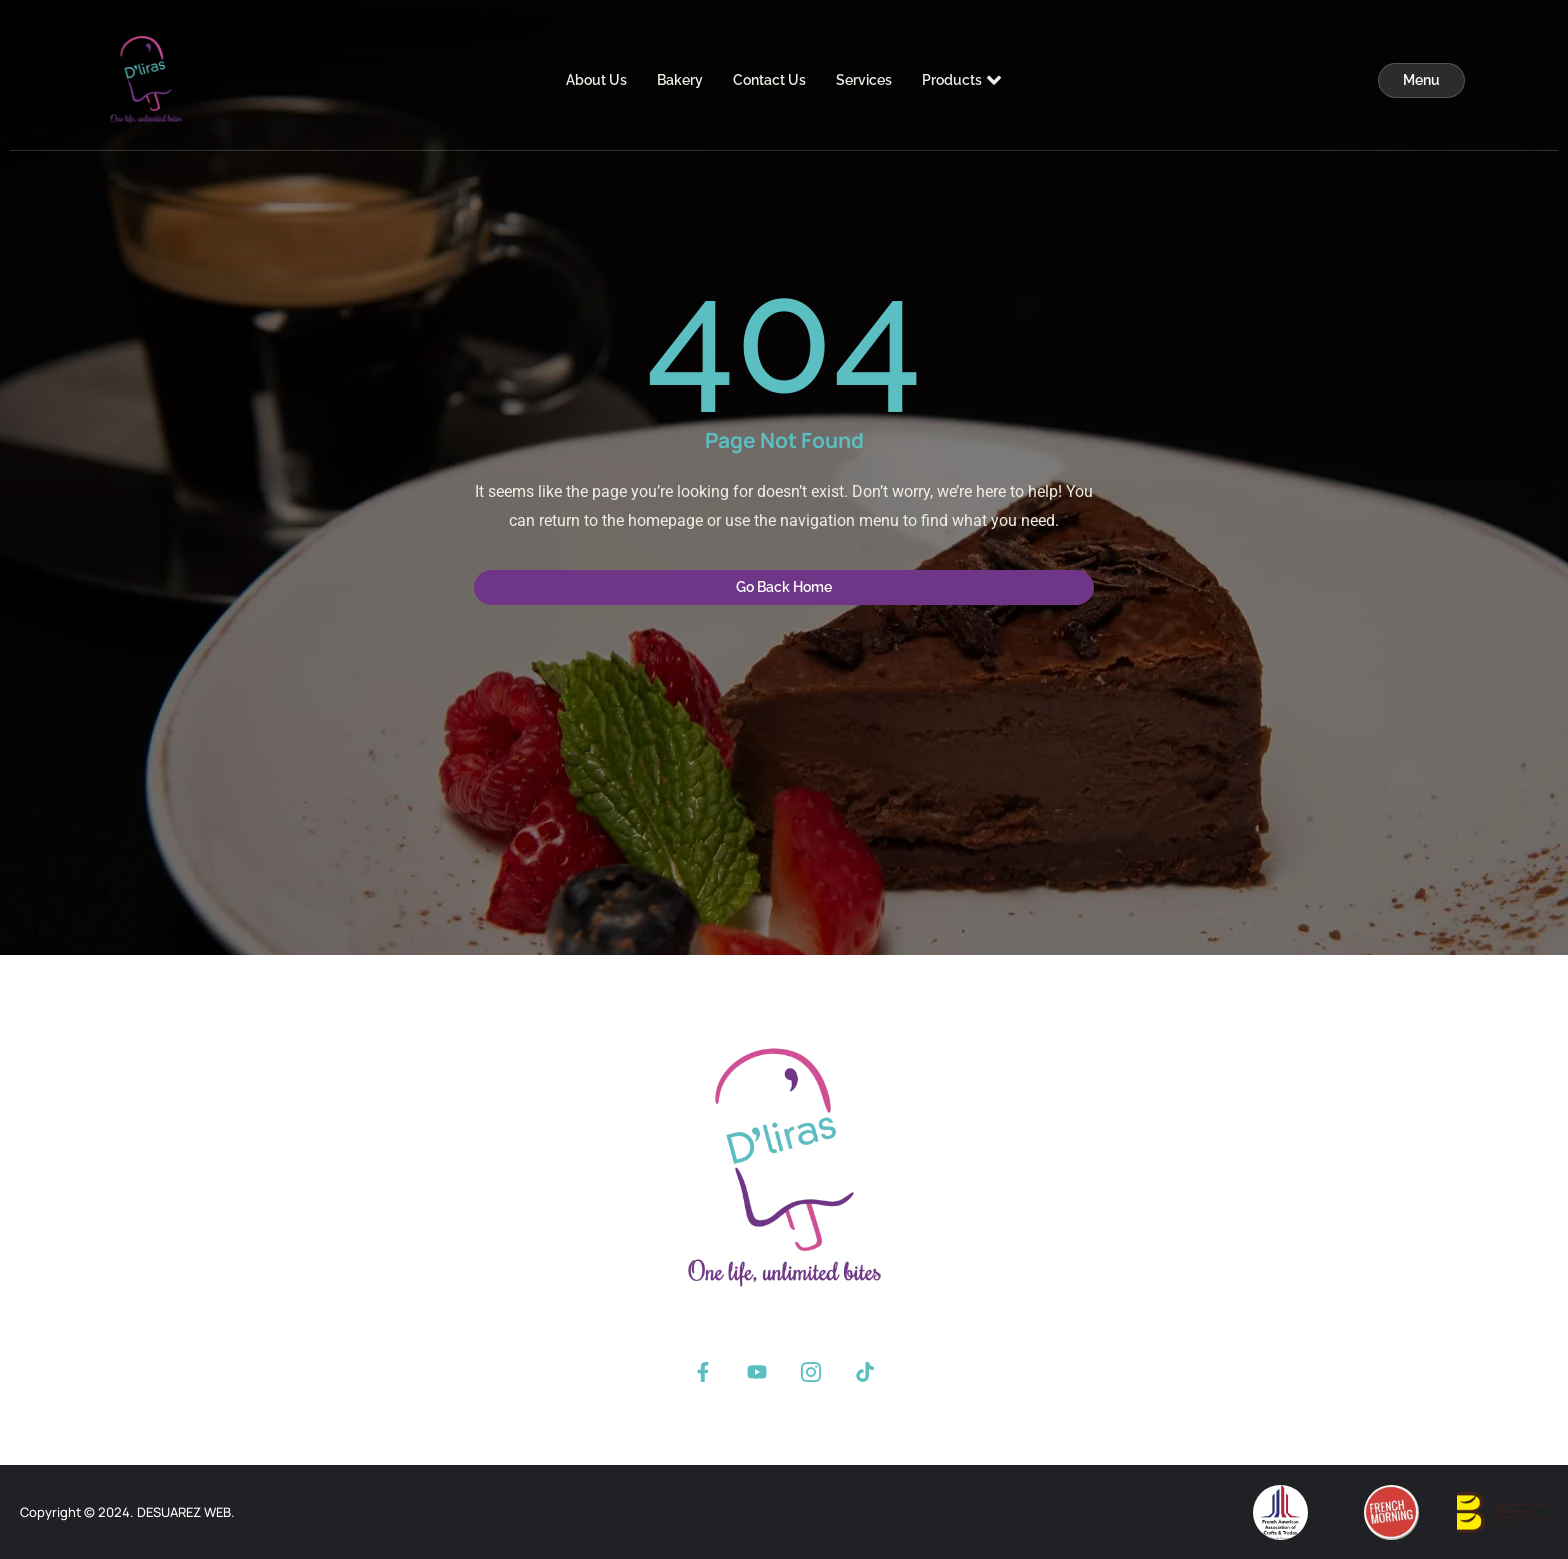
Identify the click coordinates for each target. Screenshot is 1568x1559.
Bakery (680, 80)
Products (961, 80)
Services (864, 80)
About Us (596, 80)
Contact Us (769, 80)
